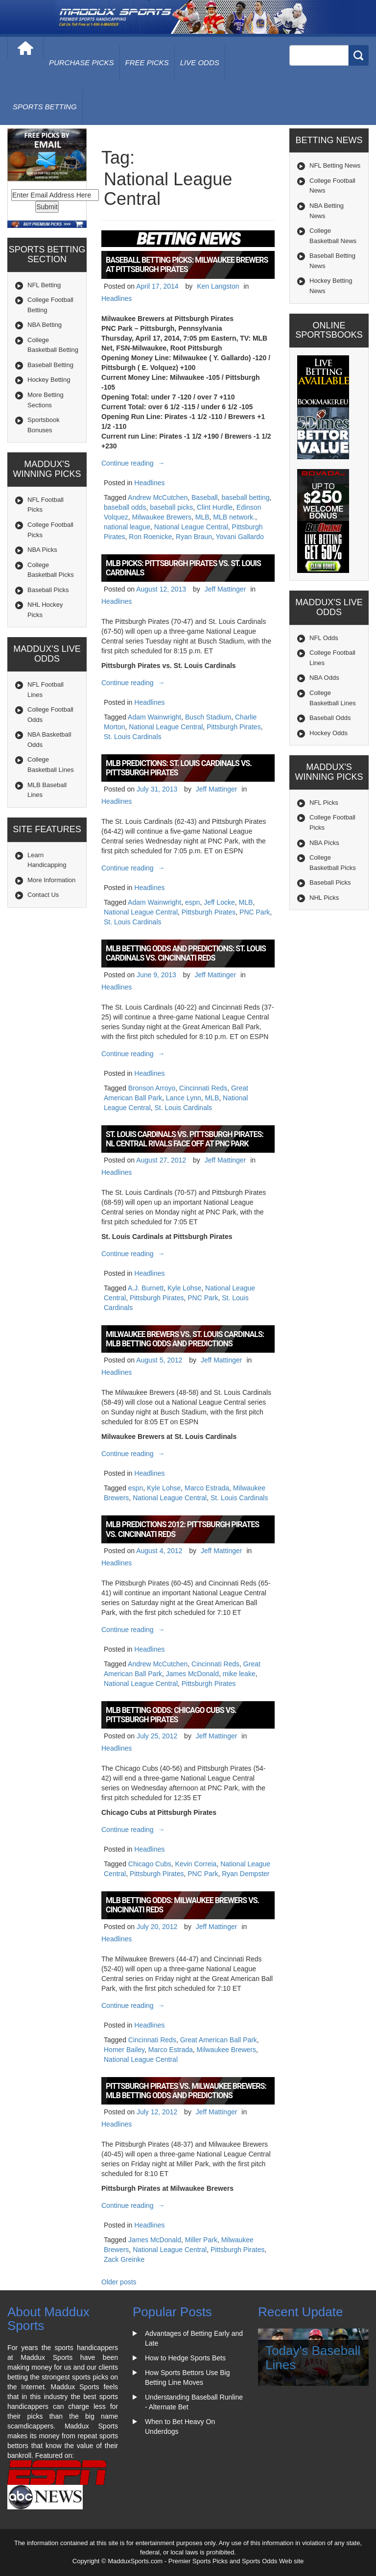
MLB (202, 517)
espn (192, 902)
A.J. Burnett (146, 1288)
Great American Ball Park (218, 2040)
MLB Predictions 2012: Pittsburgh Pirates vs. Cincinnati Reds (182, 1529)
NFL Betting (44, 285)
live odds (199, 62)
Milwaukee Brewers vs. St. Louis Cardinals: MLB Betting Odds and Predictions (185, 1339)
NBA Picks (42, 549)
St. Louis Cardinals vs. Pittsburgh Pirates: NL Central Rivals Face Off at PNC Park (184, 1139)
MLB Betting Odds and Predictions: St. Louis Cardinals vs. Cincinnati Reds (186, 953)
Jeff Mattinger (225, 589)
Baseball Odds (330, 717)
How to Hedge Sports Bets (185, 2358)
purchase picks (81, 62)
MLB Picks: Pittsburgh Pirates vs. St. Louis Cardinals (183, 568)
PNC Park (254, 912)
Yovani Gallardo (240, 537)
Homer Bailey (124, 2050)
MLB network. (234, 517)
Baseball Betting (50, 365)
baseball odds (125, 507)
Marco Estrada (207, 1488)
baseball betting (246, 497)
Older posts (119, 2282)
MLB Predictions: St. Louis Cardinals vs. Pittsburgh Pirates (179, 768)
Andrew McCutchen (158, 497)
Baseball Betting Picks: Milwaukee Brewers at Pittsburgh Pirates (187, 264)
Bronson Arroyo (152, 1088)
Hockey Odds (328, 733)
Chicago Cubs (149, 1864)
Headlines (116, 298)
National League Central (191, 527)
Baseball (204, 497)
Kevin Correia (196, 1864)
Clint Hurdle (215, 507)
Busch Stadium (208, 717)
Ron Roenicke (150, 537)
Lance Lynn (183, 1098)
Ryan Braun (194, 537)
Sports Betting (45, 106)
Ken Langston (218, 286)
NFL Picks (323, 802)
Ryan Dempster (245, 1874)
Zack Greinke (124, 2259)
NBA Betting (44, 324)
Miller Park (201, 2240)
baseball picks (171, 507)
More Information (51, 880)
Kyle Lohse (184, 1288)
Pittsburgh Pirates (234, 727)
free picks (147, 62)
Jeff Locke (219, 902)
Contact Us (43, 894)
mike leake (239, 1674)
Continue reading (134, 463)
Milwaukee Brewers (161, 517)
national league (127, 527)
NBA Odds (324, 677)
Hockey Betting (48, 379)
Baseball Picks (48, 590)
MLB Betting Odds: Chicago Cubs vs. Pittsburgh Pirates (171, 1715)
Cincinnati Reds (203, 1088)
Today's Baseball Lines (312, 2357)
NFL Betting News (334, 165)
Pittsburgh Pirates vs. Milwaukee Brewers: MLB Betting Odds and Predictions (186, 2090)
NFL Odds (323, 638)
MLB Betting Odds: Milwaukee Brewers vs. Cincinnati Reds (182, 1905)
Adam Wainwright (154, 717)
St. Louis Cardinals (133, 737)
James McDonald (192, 1674)
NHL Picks (324, 897)
